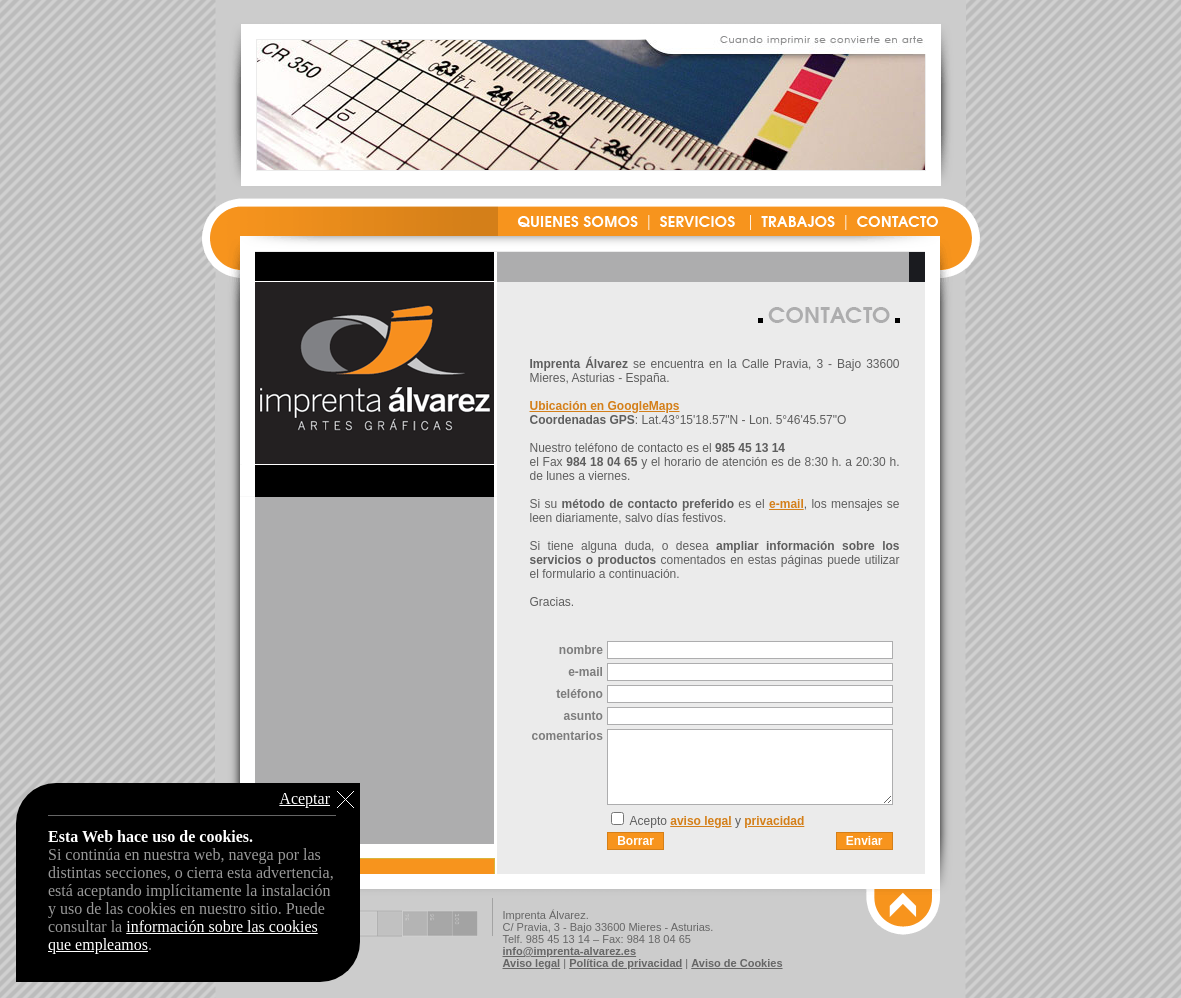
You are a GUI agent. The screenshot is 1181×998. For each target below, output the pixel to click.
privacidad (774, 821)
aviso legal (700, 821)
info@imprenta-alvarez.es (570, 951)
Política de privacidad (625, 963)
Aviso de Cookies (736, 963)
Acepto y (717, 821)
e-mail (786, 504)
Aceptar (304, 798)
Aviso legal (532, 963)
